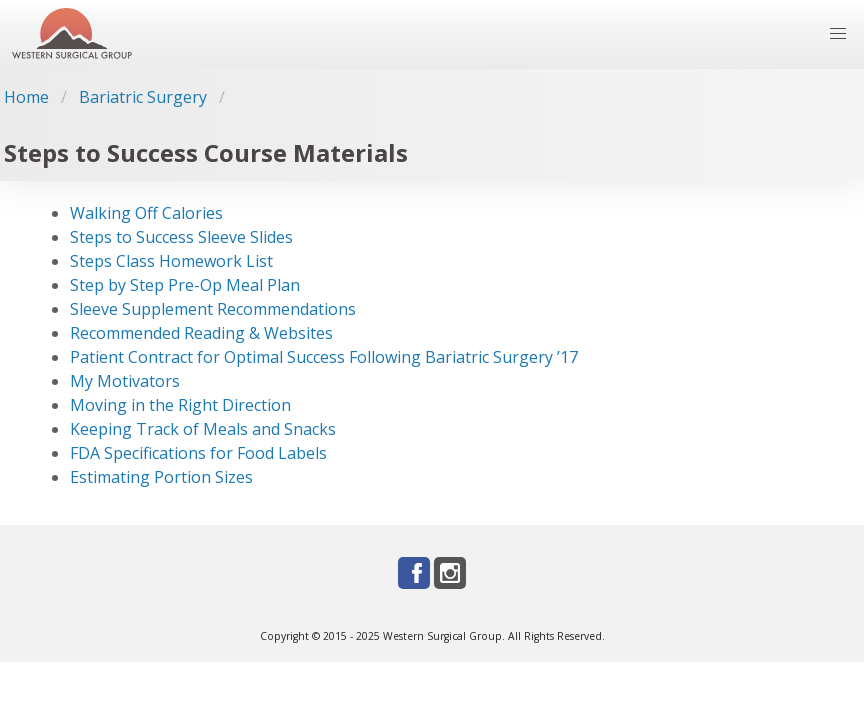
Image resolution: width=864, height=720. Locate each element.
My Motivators (125, 381)
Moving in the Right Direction (180, 405)
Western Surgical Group (442, 636)
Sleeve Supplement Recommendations (213, 309)
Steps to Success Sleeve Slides (181, 237)
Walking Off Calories (146, 213)
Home (26, 97)
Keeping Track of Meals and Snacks (203, 429)
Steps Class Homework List (171, 261)
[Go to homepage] (72, 34)
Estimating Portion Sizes (161, 477)
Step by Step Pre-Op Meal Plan (185, 285)
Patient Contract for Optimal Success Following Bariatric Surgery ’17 (324, 357)
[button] (838, 34)
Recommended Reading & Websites (201, 333)
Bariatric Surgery (143, 97)
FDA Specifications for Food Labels (198, 453)
